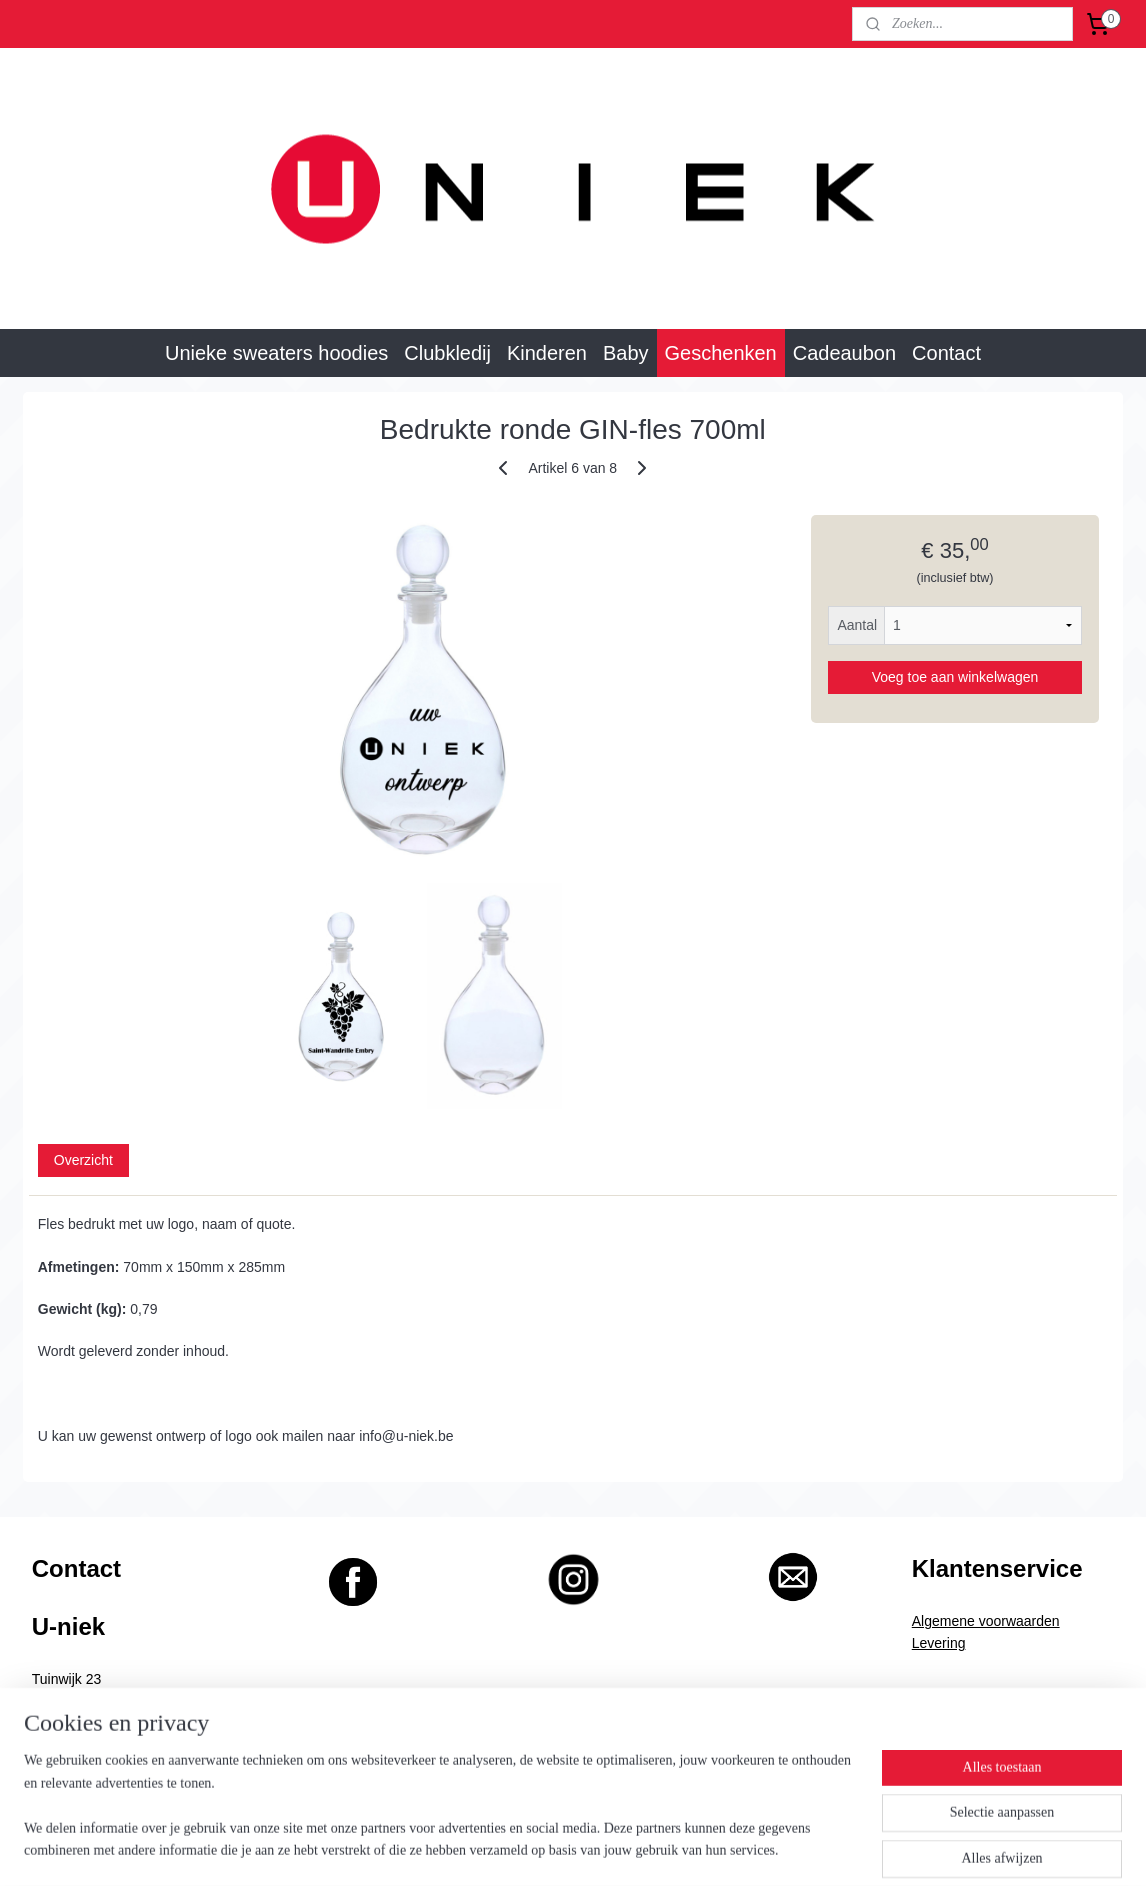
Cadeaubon (844, 353)
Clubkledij (447, 353)
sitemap (493, 1849)
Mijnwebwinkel (748, 1849)
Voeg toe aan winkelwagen (955, 677)
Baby (626, 353)
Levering (939, 1643)
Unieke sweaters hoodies (276, 353)
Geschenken (721, 353)
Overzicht (83, 1160)
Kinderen (547, 353)
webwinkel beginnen (594, 1849)
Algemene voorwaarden (986, 1621)
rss (528, 1849)
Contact (946, 353)
